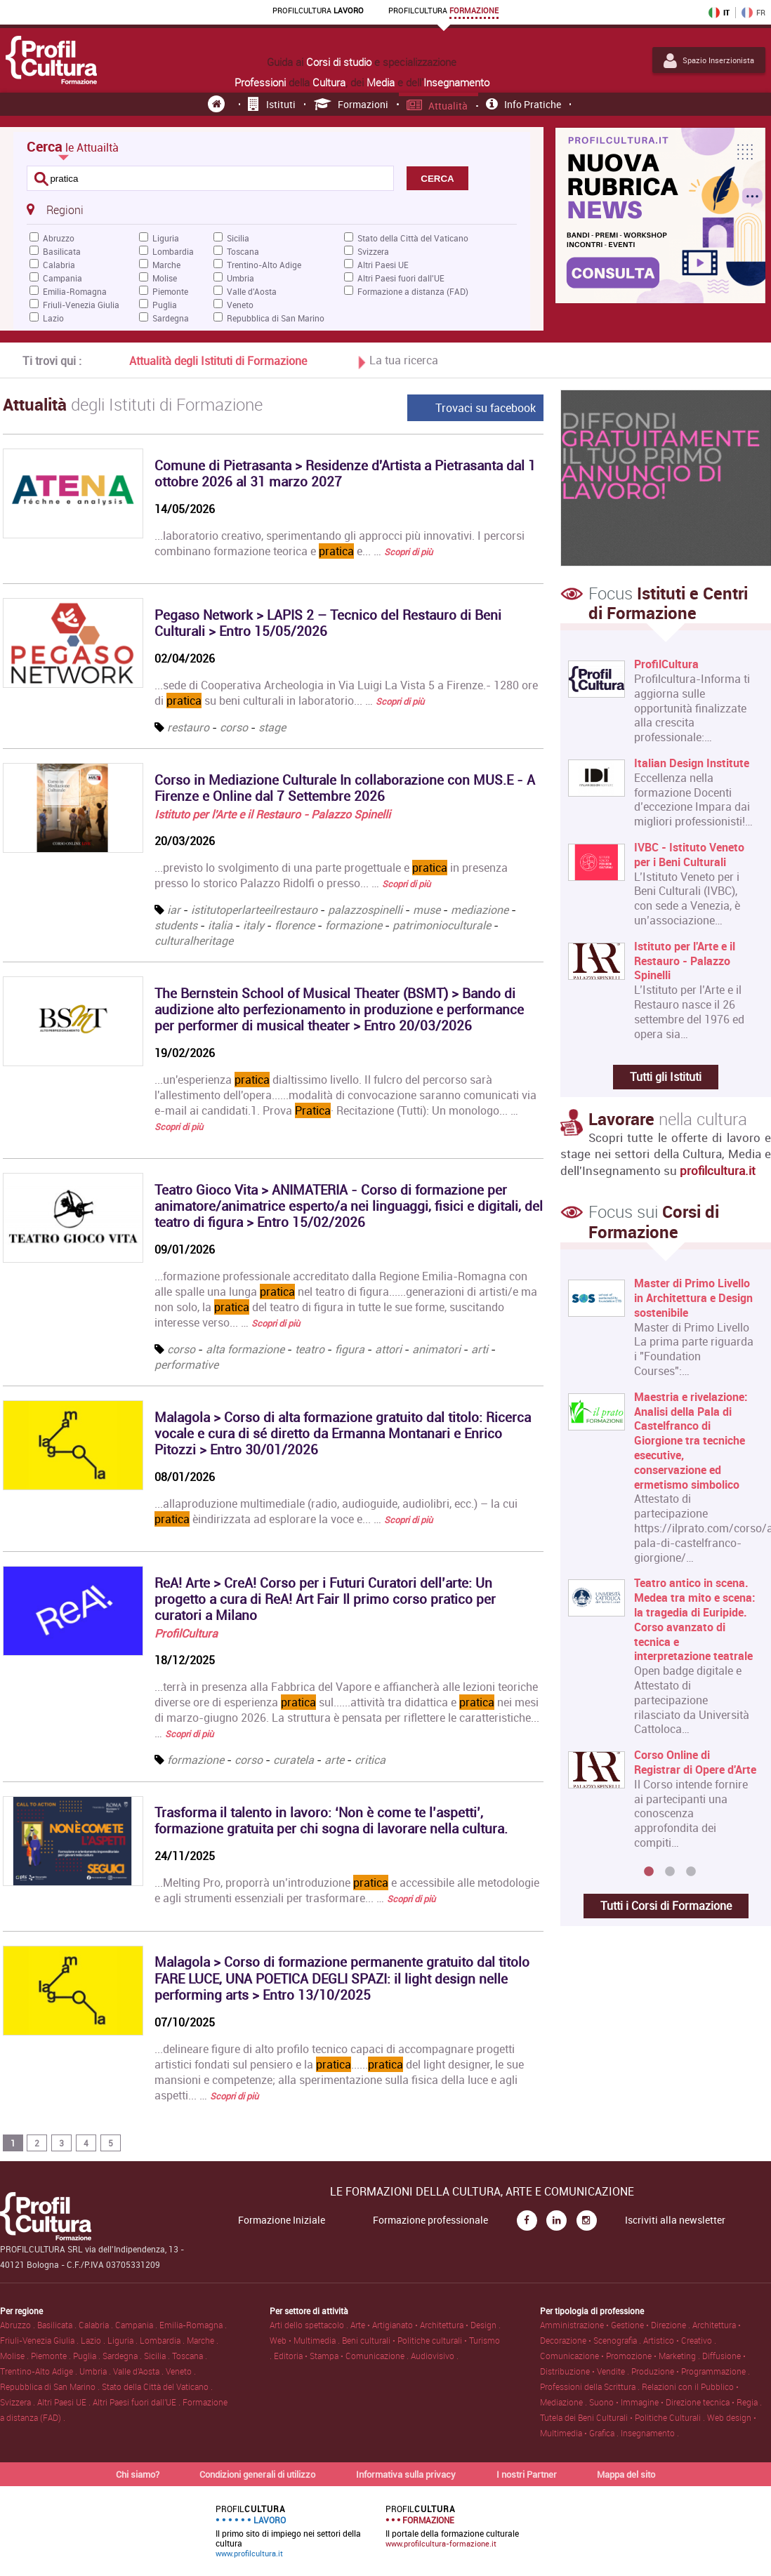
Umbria (240, 278)
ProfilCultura (186, 1633)
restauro (188, 727)
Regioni (55, 209)
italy (253, 925)
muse (426, 909)
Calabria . (97, 2324)
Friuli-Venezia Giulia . (40, 2340)
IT (719, 12)
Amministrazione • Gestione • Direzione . (616, 2324)
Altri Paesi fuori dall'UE (400, 278)
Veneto (240, 304)
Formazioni (351, 104)
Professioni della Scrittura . (591, 2386)
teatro (309, 1349)
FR (753, 12)
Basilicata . (58, 2324)
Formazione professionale (430, 2220)
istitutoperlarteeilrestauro (254, 909)
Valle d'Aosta (252, 291)
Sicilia (238, 238)
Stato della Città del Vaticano (412, 238)
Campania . (137, 2324)
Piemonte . (52, 2355)
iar (173, 909)
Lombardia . (163, 2340)
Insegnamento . (650, 2432)
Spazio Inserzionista (709, 60)
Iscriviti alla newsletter (675, 2220)
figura (349, 1349)
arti (479, 1349)
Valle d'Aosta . (139, 2371)
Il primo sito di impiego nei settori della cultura (288, 2531)
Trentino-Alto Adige (264, 264)
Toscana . (189, 2355)
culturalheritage (193, 940)
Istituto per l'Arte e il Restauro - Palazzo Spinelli (272, 814)
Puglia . (88, 2355)
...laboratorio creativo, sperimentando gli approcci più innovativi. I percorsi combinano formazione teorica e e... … (339, 543)
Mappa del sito (626, 2474)
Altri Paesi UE (383, 264)
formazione (353, 925)
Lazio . (94, 2340)
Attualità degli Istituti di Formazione (218, 361)
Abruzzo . (18, 2324)
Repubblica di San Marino (275, 318)
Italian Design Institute (691, 763)
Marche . (202, 2340)
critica (370, 1759)
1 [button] (649, 1872)
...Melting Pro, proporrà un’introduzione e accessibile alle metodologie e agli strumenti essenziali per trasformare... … (346, 1890)
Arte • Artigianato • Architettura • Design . (425, 2324)
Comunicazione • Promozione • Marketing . (621, 2355)
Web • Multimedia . (306, 2340)
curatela (293, 1759)
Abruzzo (58, 238)
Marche (166, 264)
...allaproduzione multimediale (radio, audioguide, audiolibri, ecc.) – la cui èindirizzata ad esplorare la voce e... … (336, 1511)
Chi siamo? (137, 2474)
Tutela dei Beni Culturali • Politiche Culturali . (623, 2417)
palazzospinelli (365, 909)
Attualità (437, 105)
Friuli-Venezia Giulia (81, 304)
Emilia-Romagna (75, 291)
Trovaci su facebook (485, 408)
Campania (62, 278)
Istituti (272, 104)
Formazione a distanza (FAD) (412, 291)
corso (234, 727)
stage (272, 727)
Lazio (53, 318)
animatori (436, 1349)
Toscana (243, 251)
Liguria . (123, 2340)
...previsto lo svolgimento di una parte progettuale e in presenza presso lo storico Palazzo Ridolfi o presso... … (331, 875)
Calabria (59, 264)
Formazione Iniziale (281, 2220)
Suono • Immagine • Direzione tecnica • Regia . (675, 2402)
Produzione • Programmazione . (690, 2371)
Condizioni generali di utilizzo (257, 2474)
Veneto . (181, 2371)
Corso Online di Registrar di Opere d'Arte (695, 1762)
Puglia (164, 304)
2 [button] (670, 1872)
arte (334, 1759)
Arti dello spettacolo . (310, 2324)
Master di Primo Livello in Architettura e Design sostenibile (693, 1298)
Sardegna (170, 318)
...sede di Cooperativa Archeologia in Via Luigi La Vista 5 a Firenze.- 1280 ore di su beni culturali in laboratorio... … (346, 692)
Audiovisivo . (435, 2355)
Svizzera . (18, 2402)
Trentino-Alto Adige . (39, 2371)
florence (295, 925)
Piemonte (170, 291)
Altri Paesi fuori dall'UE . (138, 2402)
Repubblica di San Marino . (51, 2386)
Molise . (15, 2355)
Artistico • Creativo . (679, 2340)
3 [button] (691, 1872)
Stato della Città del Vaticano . (157, 2386)
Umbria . (96, 2371)
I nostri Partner (526, 2474)
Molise (164, 278)
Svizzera (373, 251)
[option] (662, 1568)
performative (186, 1364)
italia (220, 925)
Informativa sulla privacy (406, 2474)
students (175, 925)
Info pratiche (523, 104)
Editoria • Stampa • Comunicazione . (342, 2355)
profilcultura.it (718, 1170)
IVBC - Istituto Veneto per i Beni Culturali (689, 855)
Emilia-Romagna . (193, 2324)
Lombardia (173, 251)
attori (388, 1349)
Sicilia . (158, 2355)
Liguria (165, 238)
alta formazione (245, 1349)
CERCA (437, 178)
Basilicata (62, 251)
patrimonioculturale (443, 925)
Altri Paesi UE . (65, 2402)
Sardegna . (123, 2355)
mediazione (479, 909)
